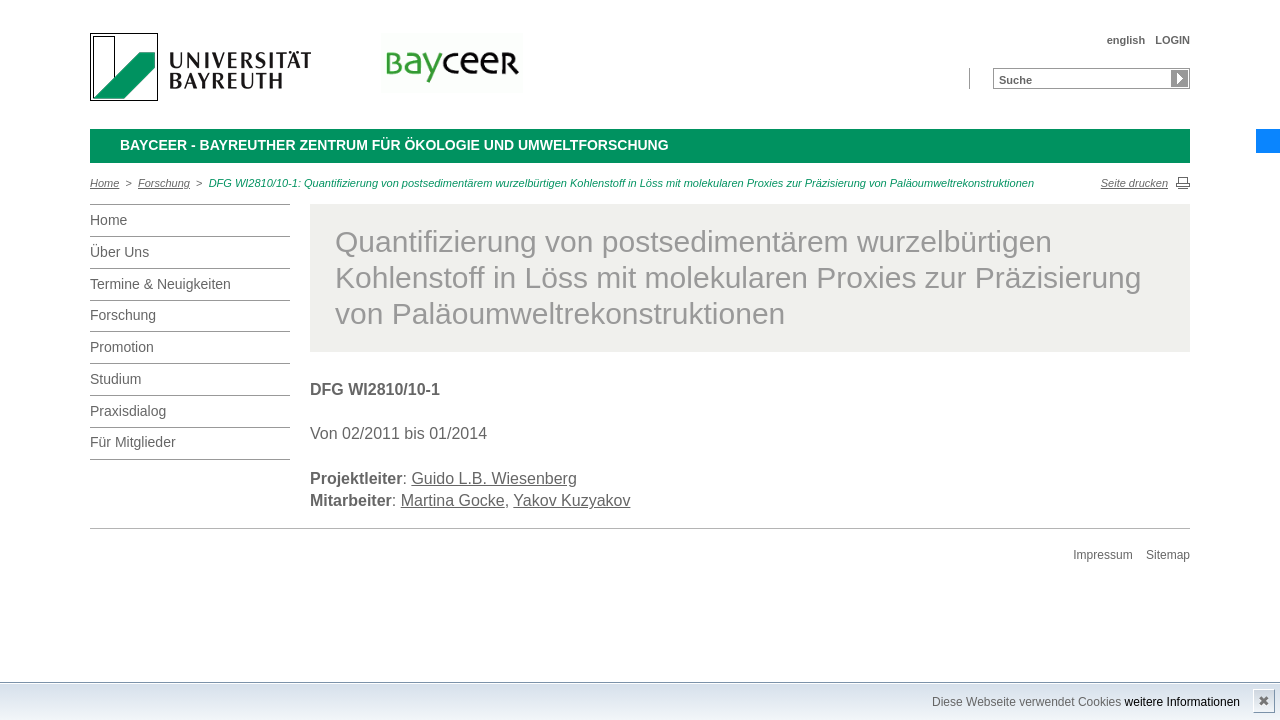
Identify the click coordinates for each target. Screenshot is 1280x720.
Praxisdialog (128, 411)
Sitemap (1168, 555)
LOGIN (1172, 40)
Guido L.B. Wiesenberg (493, 478)
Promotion (122, 347)
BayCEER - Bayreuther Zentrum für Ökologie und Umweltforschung (394, 145)
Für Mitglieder (133, 442)
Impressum (1102, 555)
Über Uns (119, 252)
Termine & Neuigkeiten (160, 284)
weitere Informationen (1182, 702)
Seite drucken (1134, 183)
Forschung (164, 183)
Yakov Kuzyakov (571, 500)
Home (104, 183)
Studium (115, 379)
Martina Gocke (453, 500)
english (1126, 40)
